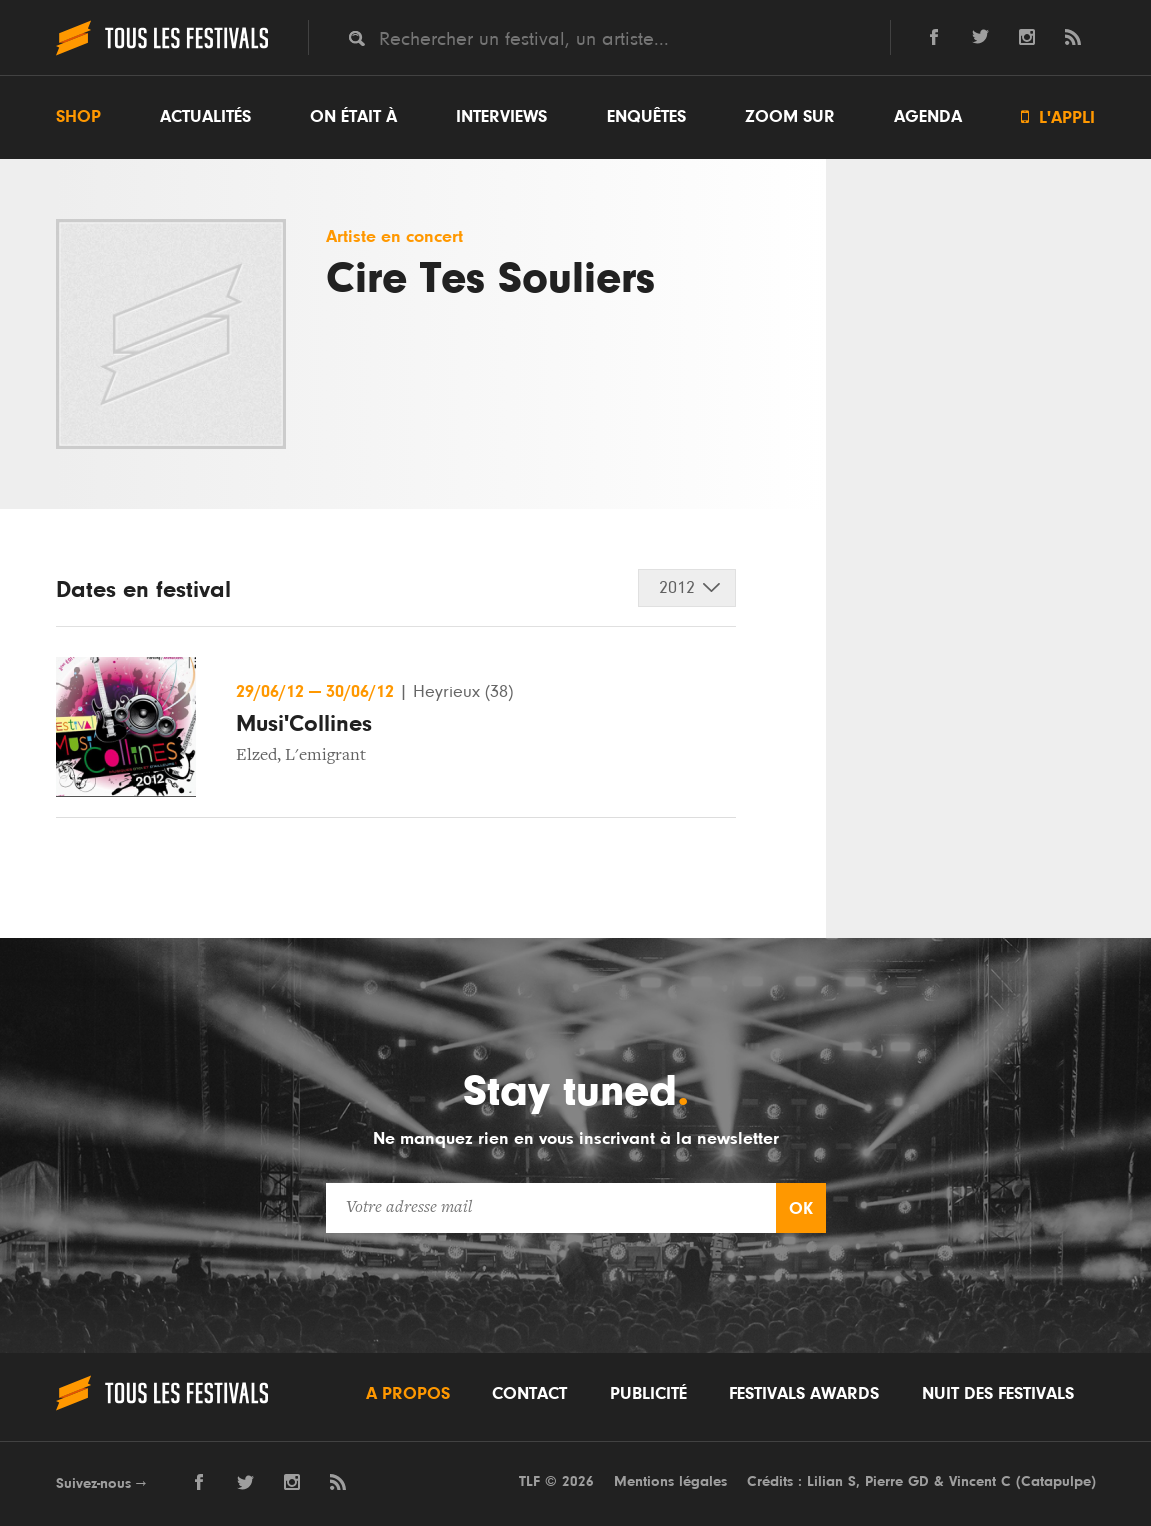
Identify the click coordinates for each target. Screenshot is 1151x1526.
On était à (353, 117)
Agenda (928, 117)
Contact (529, 1394)
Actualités (205, 117)
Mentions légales (670, 1481)
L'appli (1058, 117)
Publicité (648, 1394)
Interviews (501, 117)
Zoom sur (790, 117)
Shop (78, 117)
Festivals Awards (804, 1394)
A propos (408, 1394)
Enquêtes (646, 117)
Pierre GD (897, 1481)
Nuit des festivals (998, 1394)
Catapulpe (1056, 1481)
